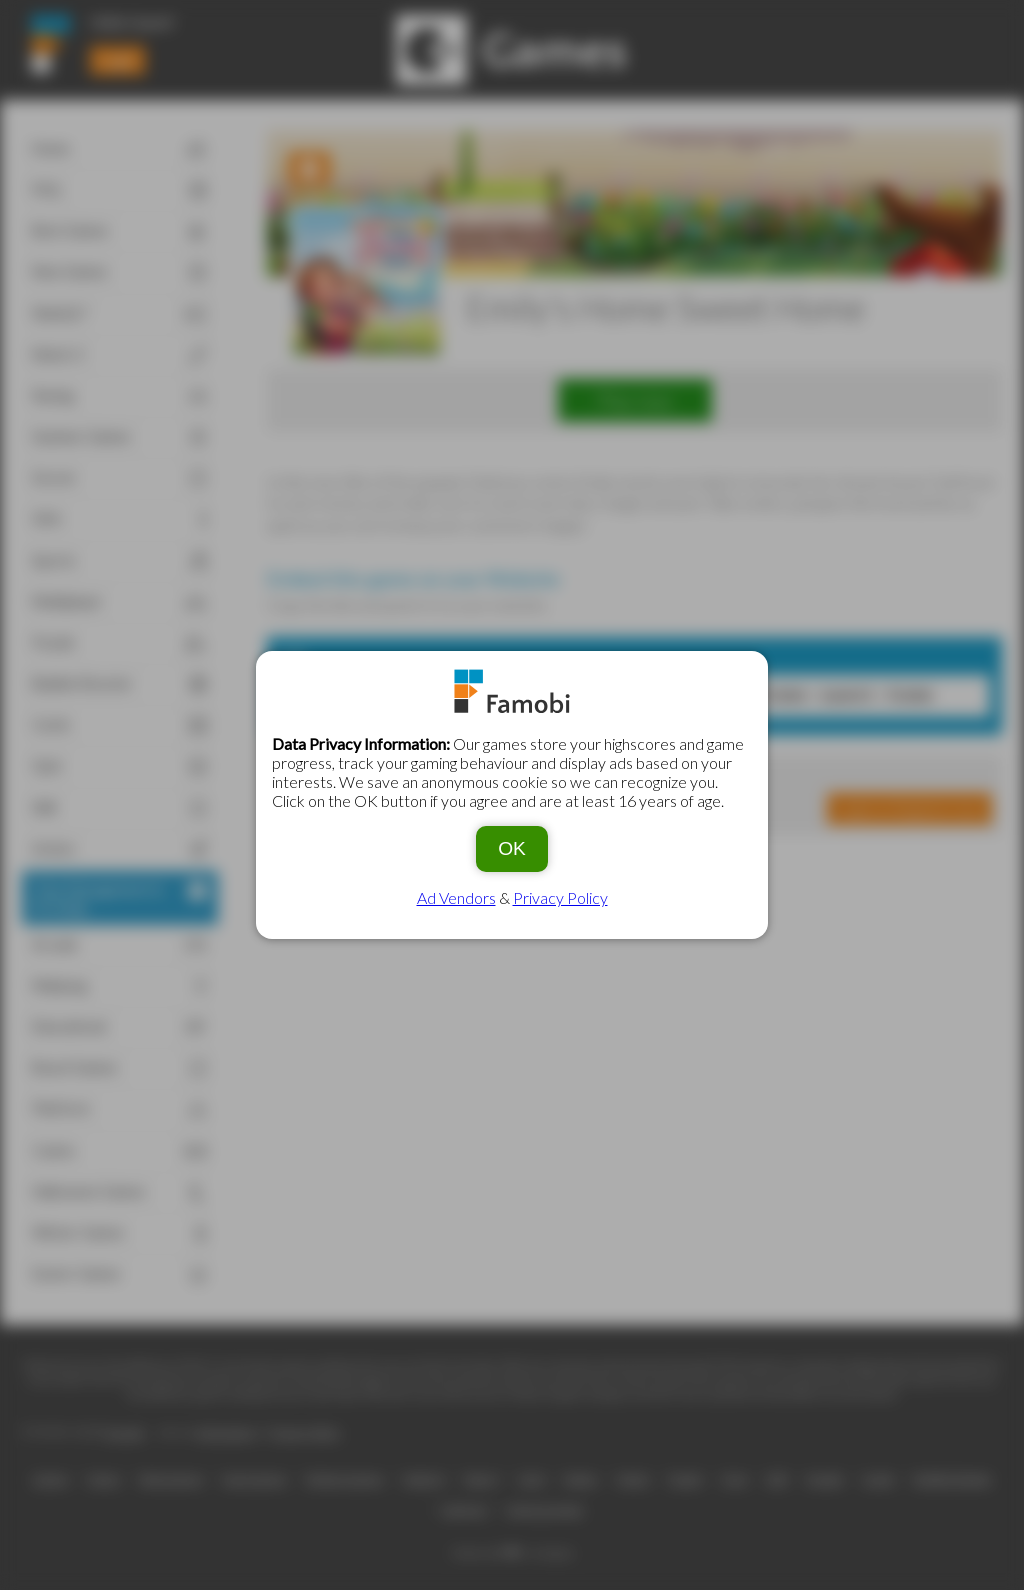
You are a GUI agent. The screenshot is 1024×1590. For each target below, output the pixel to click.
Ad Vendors (456, 897)
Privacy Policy (560, 897)
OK (512, 848)
